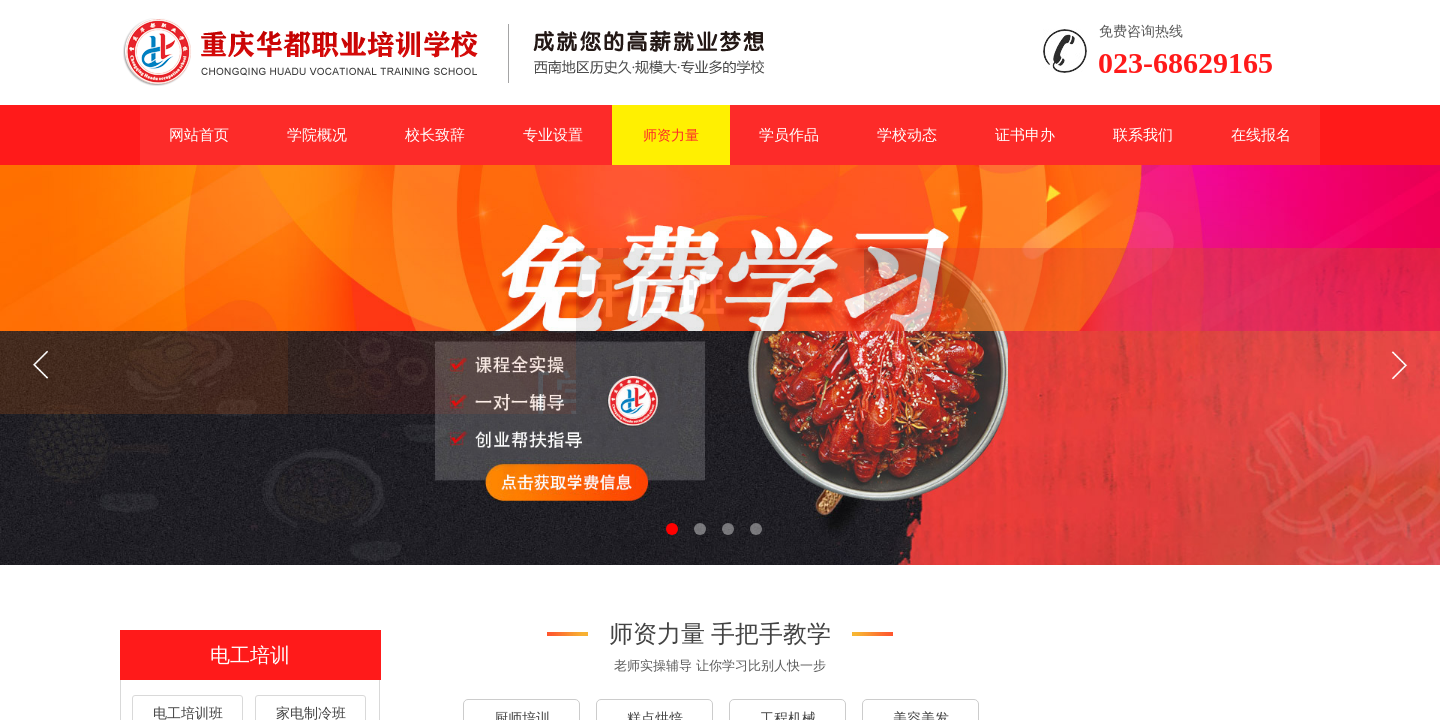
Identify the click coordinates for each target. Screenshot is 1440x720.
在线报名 (1261, 134)
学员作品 (789, 134)
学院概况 (317, 134)
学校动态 (907, 134)
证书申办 (1025, 134)
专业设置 (553, 134)
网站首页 (199, 134)
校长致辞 (435, 134)
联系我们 (1143, 134)
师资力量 (671, 135)
